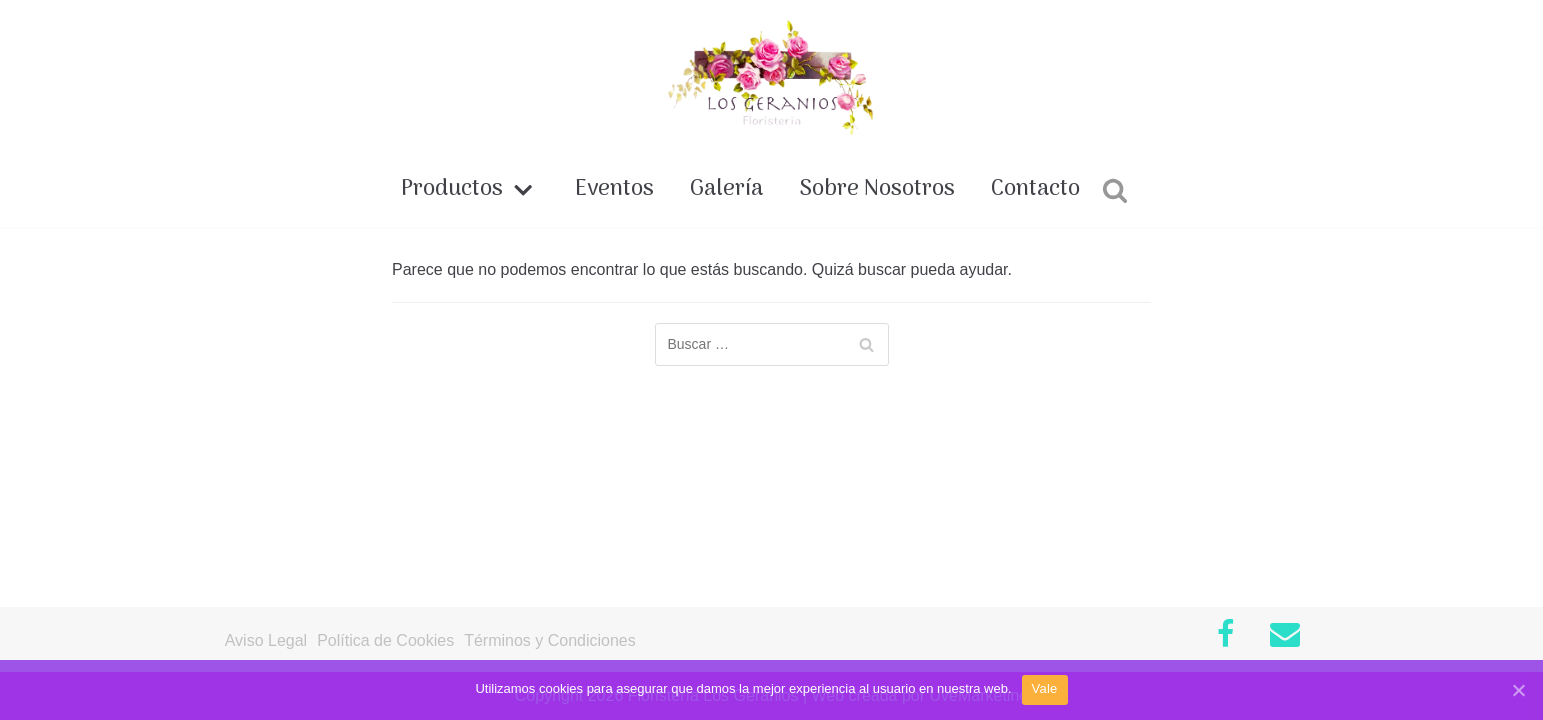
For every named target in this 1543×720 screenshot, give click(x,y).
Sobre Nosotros (877, 190)
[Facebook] (1225, 635)
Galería (726, 190)
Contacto (1035, 190)
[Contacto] (1285, 635)
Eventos (614, 190)
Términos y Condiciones (550, 640)
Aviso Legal (266, 640)
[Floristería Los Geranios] (771, 77)
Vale (1045, 688)
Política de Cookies (385, 640)
